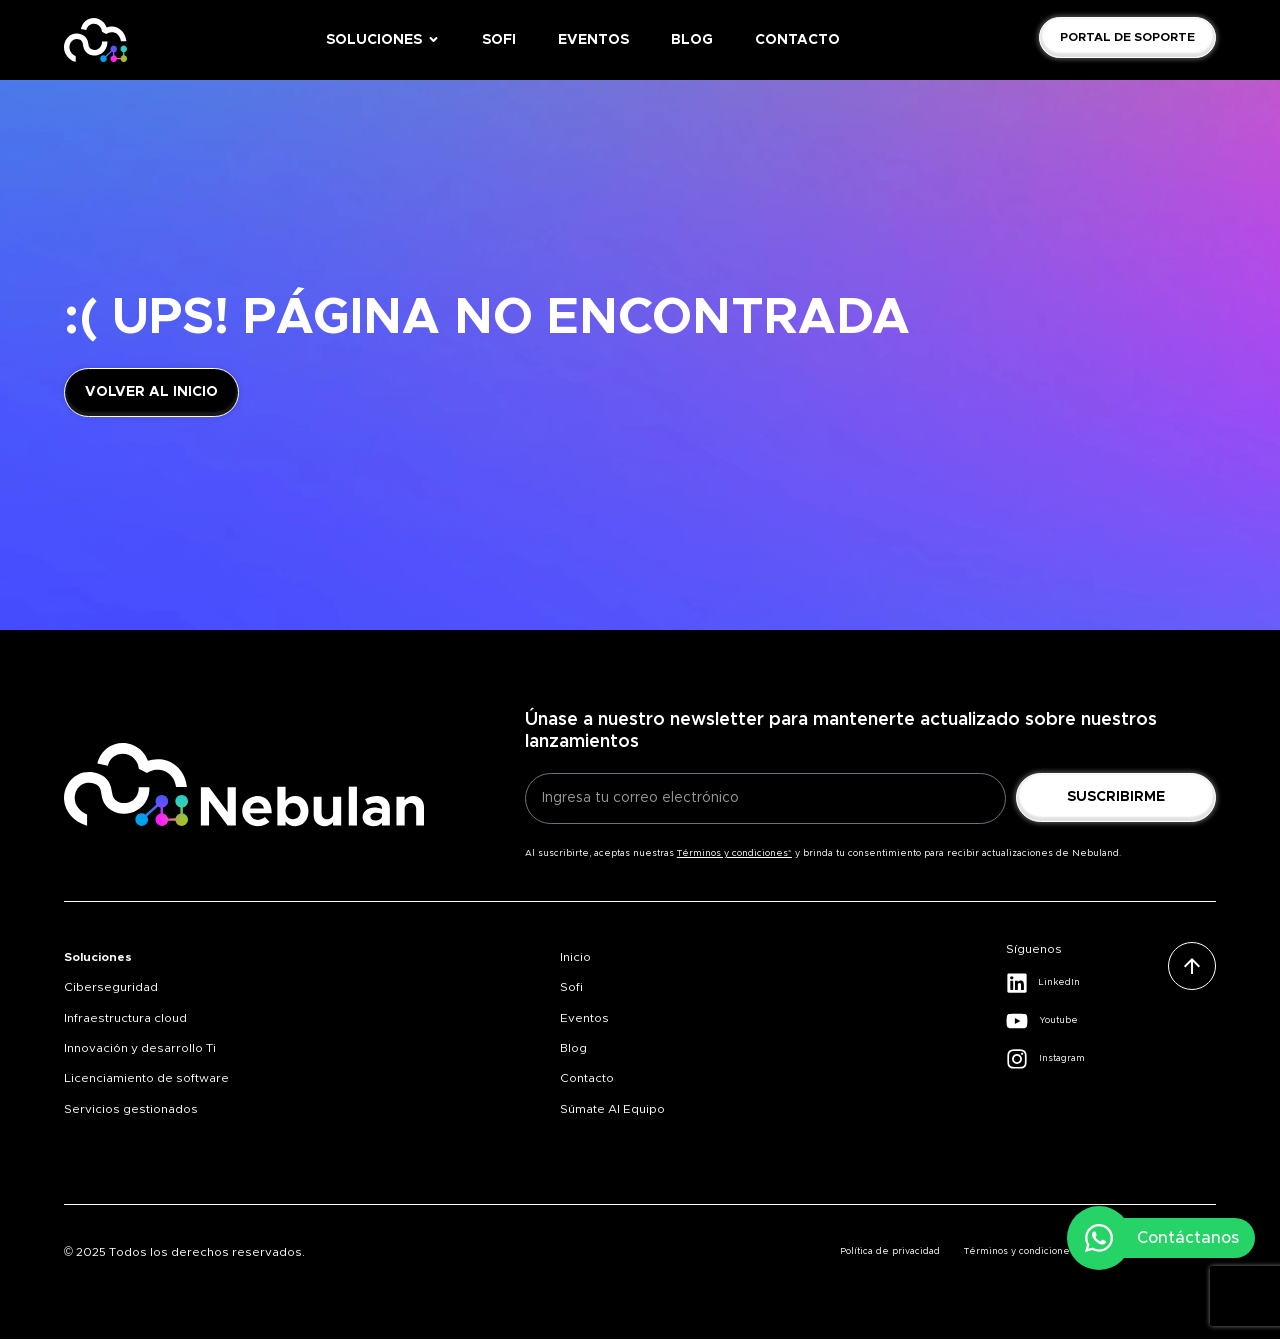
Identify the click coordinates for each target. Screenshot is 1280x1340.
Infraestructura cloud (125, 1018)
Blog (573, 1048)
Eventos (584, 1018)
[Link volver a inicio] (151, 392)
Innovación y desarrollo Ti (140, 1048)
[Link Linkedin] (1086, 983)
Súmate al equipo (612, 1109)
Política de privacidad (890, 1251)
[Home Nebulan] (95, 40)
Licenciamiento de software (146, 1078)
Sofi (571, 987)
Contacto (587, 1078)
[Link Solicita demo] (1127, 37)
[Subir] (1192, 966)
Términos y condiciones (1019, 1251)
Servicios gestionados (131, 1109)
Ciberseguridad (111, 987)
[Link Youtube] (1086, 1021)
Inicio (575, 957)
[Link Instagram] (1086, 1059)
